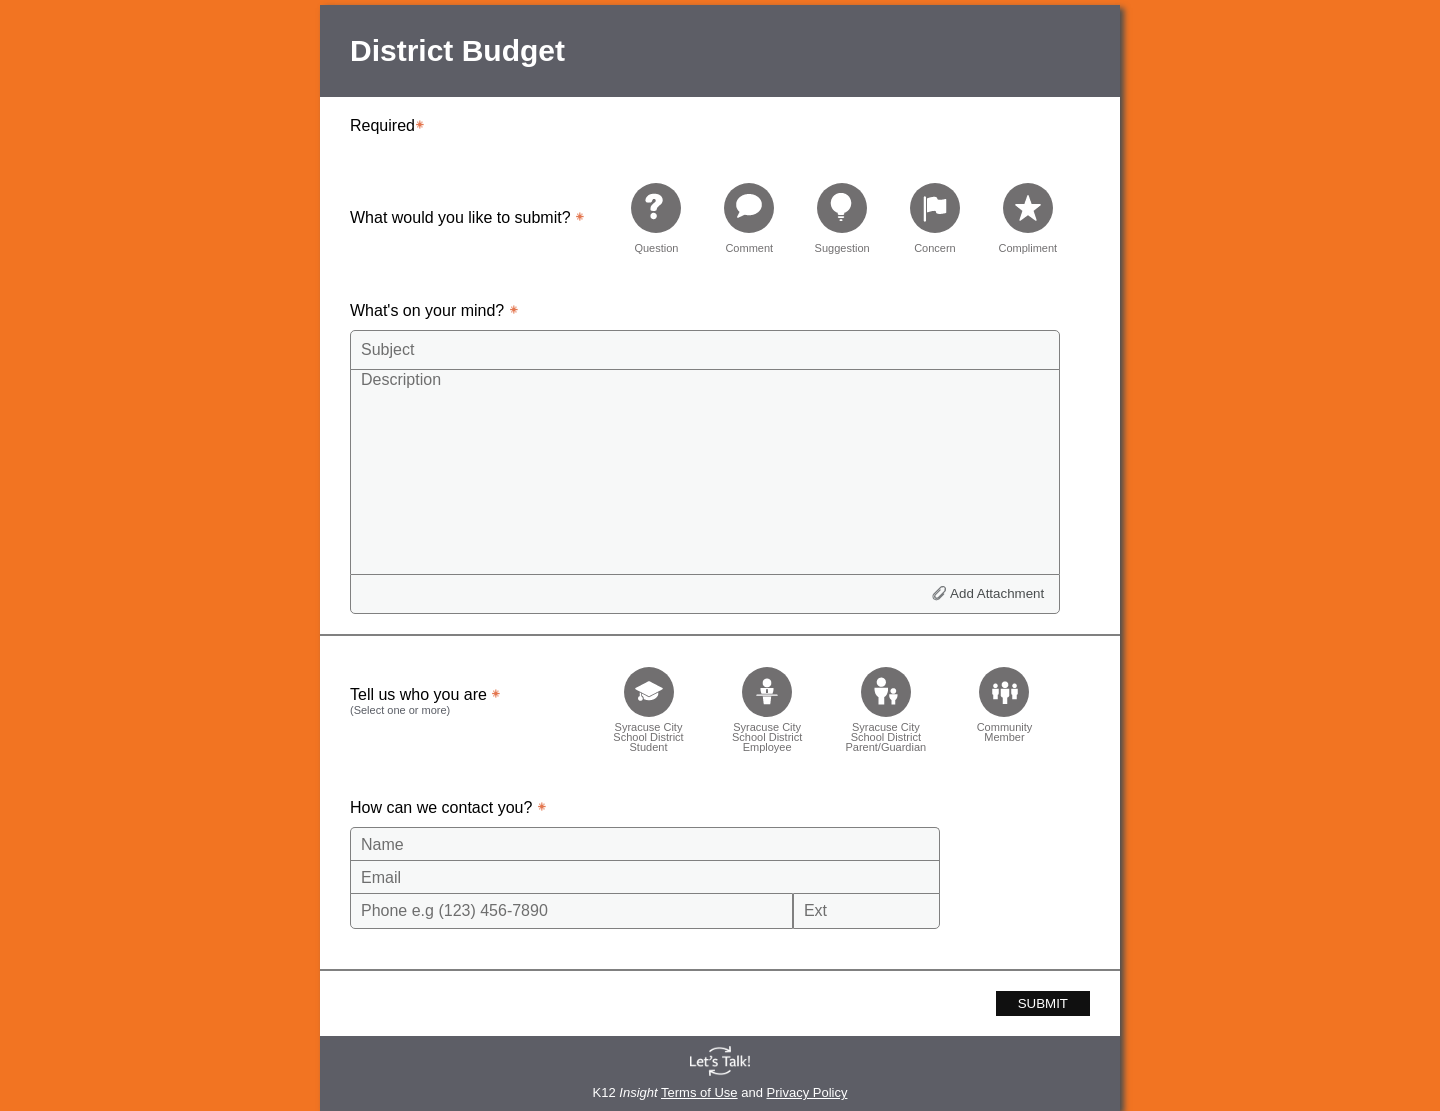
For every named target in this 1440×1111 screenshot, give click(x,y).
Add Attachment (997, 593)
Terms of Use (699, 1092)
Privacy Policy (807, 1092)
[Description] (705, 471)
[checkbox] (648, 703)
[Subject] (705, 350)
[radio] (656, 217)
